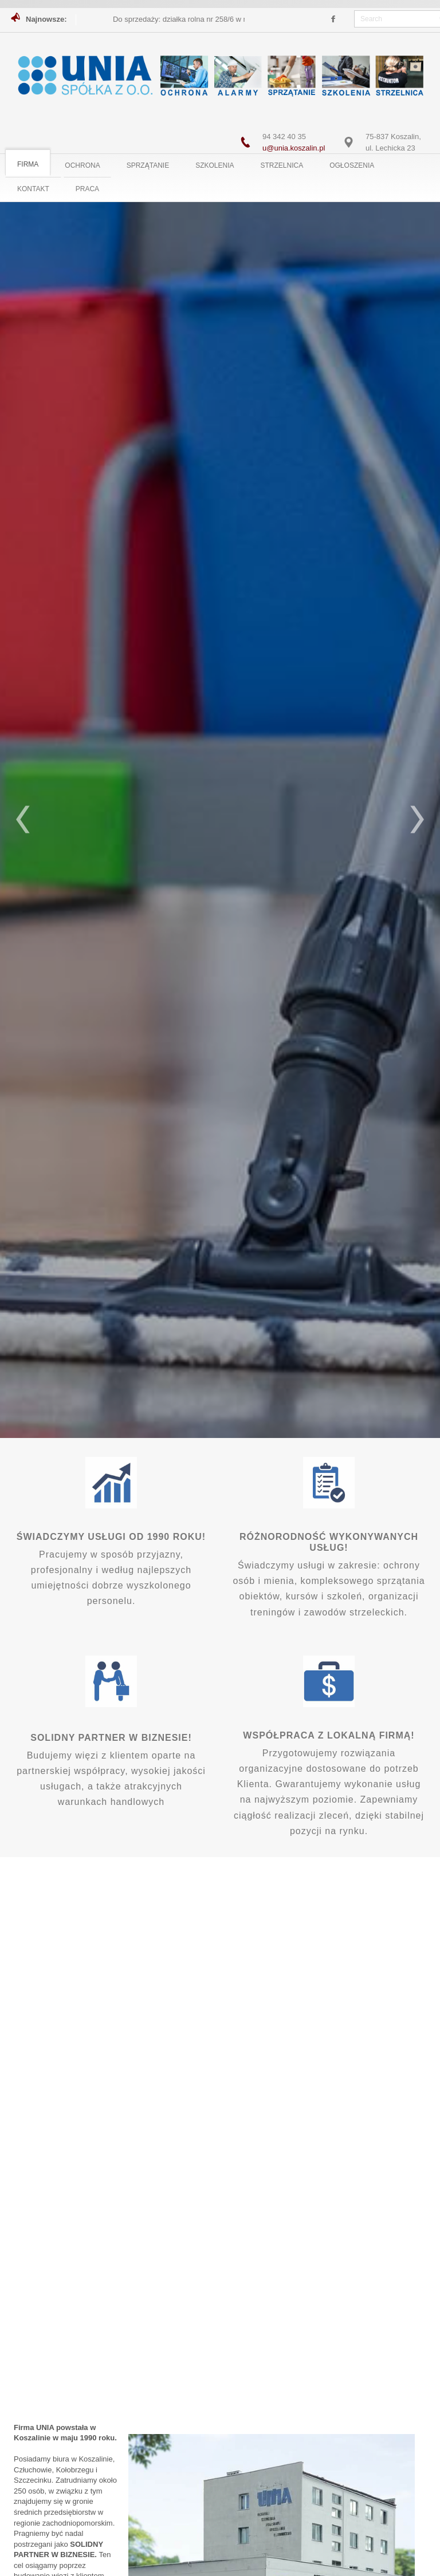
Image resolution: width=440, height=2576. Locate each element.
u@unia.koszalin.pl (293, 148)
